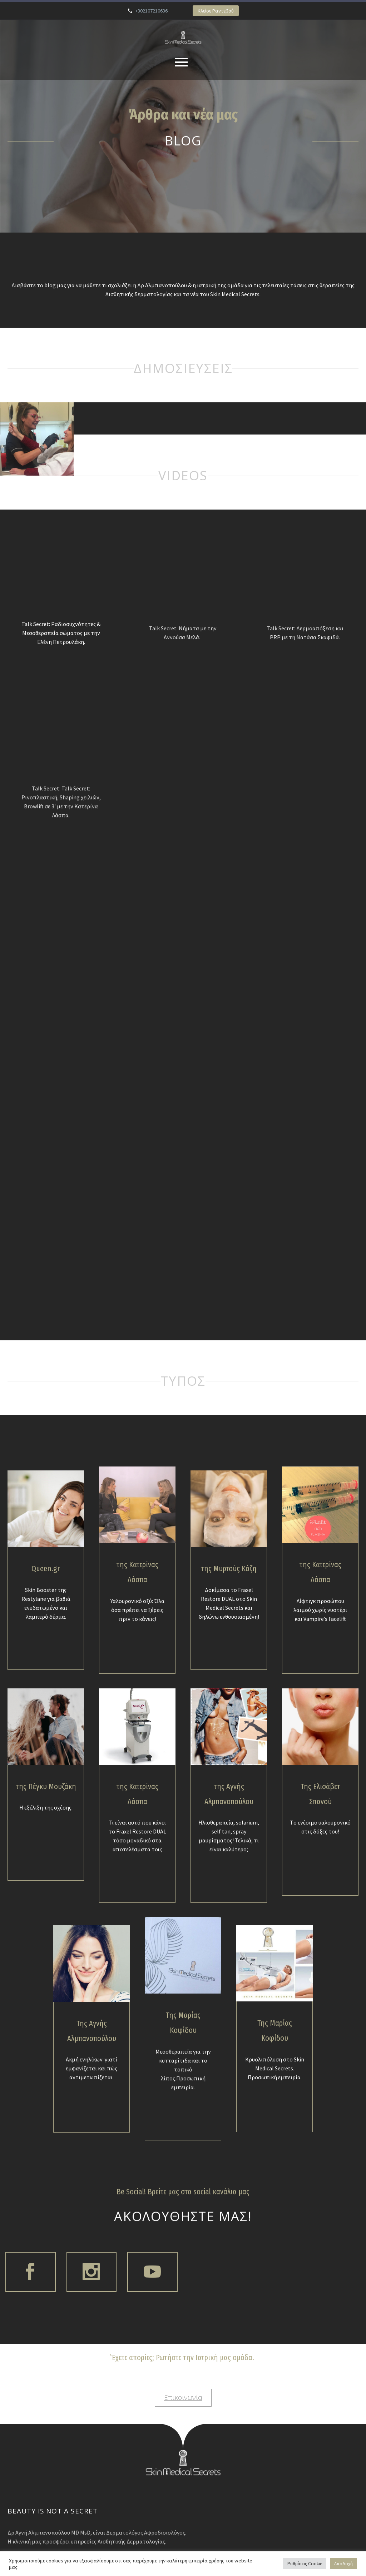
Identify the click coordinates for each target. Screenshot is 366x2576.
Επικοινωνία (183, 2438)
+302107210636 (151, 11)
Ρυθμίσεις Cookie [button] (304, 2564)
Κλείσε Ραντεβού (216, 11)
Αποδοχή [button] (343, 2564)
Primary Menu (181, 62)
